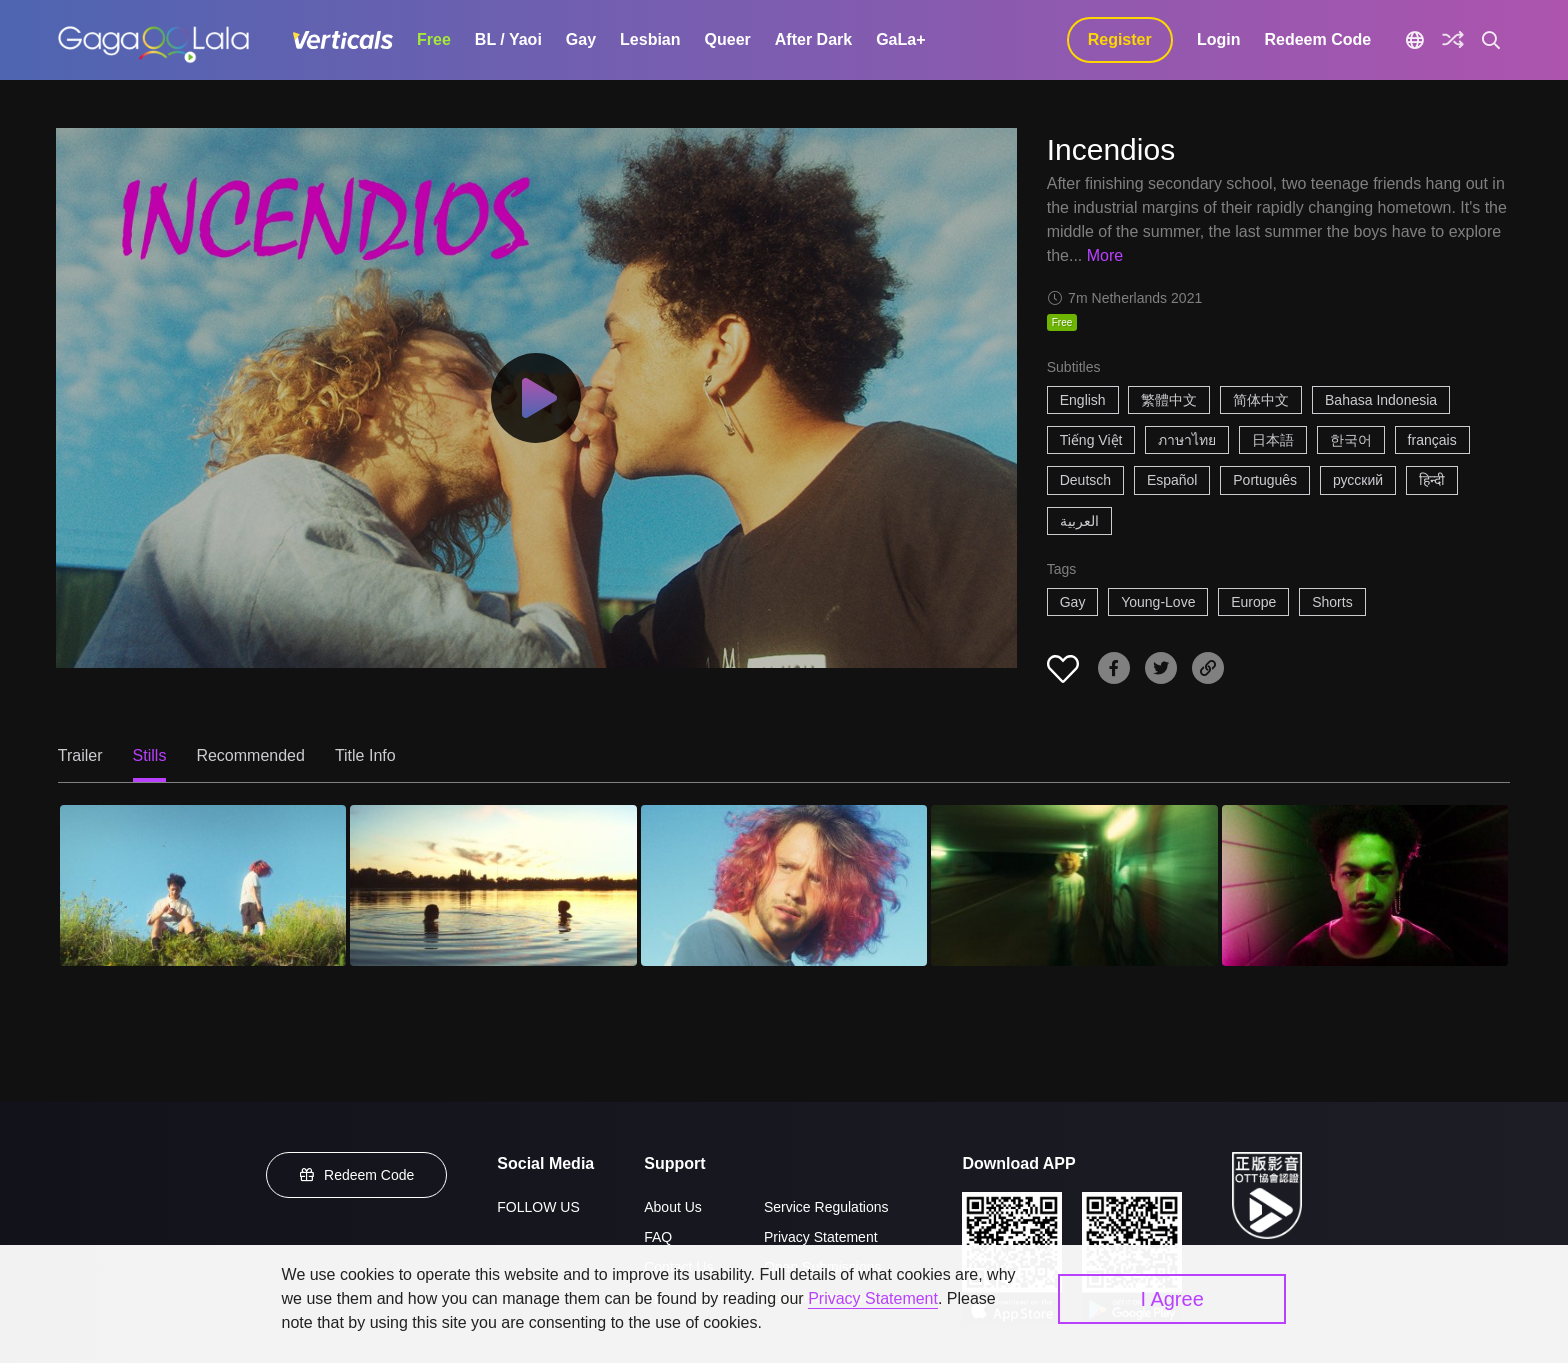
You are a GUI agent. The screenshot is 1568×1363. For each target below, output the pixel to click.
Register (1120, 39)
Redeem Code (1317, 39)
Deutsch (1085, 480)
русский (1358, 480)
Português (1265, 480)
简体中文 (1261, 400)
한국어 (1351, 440)
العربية (1079, 521)
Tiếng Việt (1091, 440)
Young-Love (1158, 602)
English (1083, 400)
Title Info (365, 755)
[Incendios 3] (784, 885)
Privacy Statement (821, 1237)
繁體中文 (1169, 400)
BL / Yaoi (508, 39)
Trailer (80, 755)
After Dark (813, 39)
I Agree (1171, 1299)
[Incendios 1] (203, 885)
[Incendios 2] (493, 885)
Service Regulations (826, 1207)
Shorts (1332, 602)
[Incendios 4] (1074, 885)
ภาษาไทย (1187, 440)
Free (434, 39)
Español (1172, 480)
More (1105, 255)
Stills (150, 755)
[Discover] (1453, 40)
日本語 (1273, 440)
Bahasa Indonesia (1381, 400)
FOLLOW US (538, 1207)
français (1432, 440)
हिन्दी (1432, 480)
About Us (673, 1207)
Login (1219, 39)
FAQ (658, 1237)
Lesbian (650, 39)
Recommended (250, 755)
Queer (728, 39)
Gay (581, 39)
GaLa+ (900, 39)
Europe (1253, 602)
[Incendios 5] (1365, 885)
